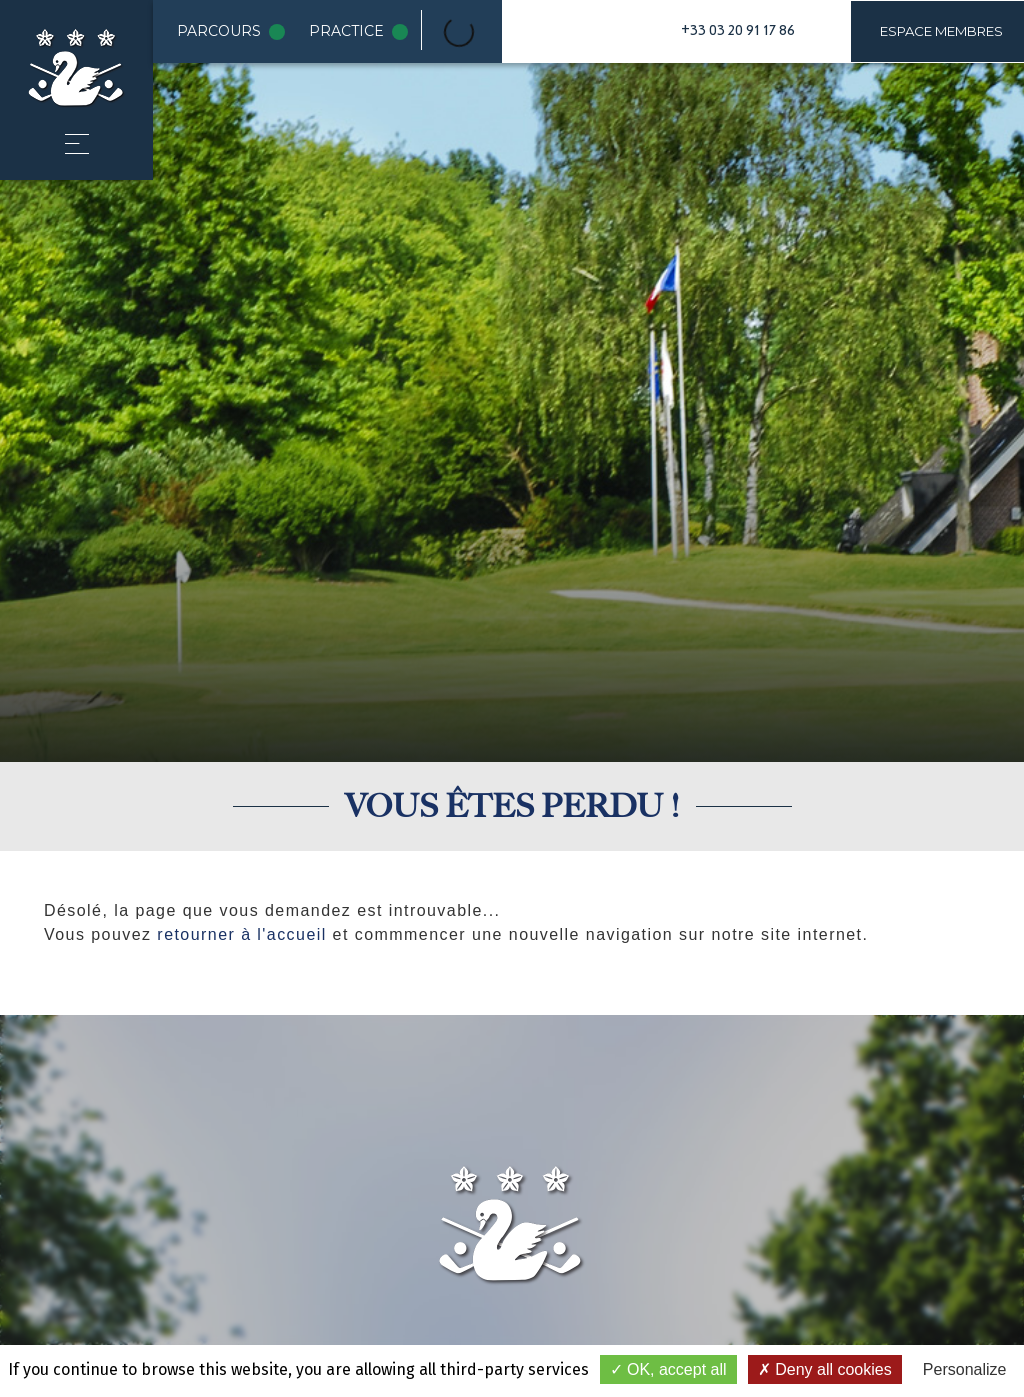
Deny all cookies (825, 1369)
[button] (77, 144)
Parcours (235, 32)
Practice (362, 32)
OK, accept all (668, 1369)
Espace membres (941, 31)
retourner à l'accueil (241, 934)
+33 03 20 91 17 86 (738, 31)
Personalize (965, 1369)
